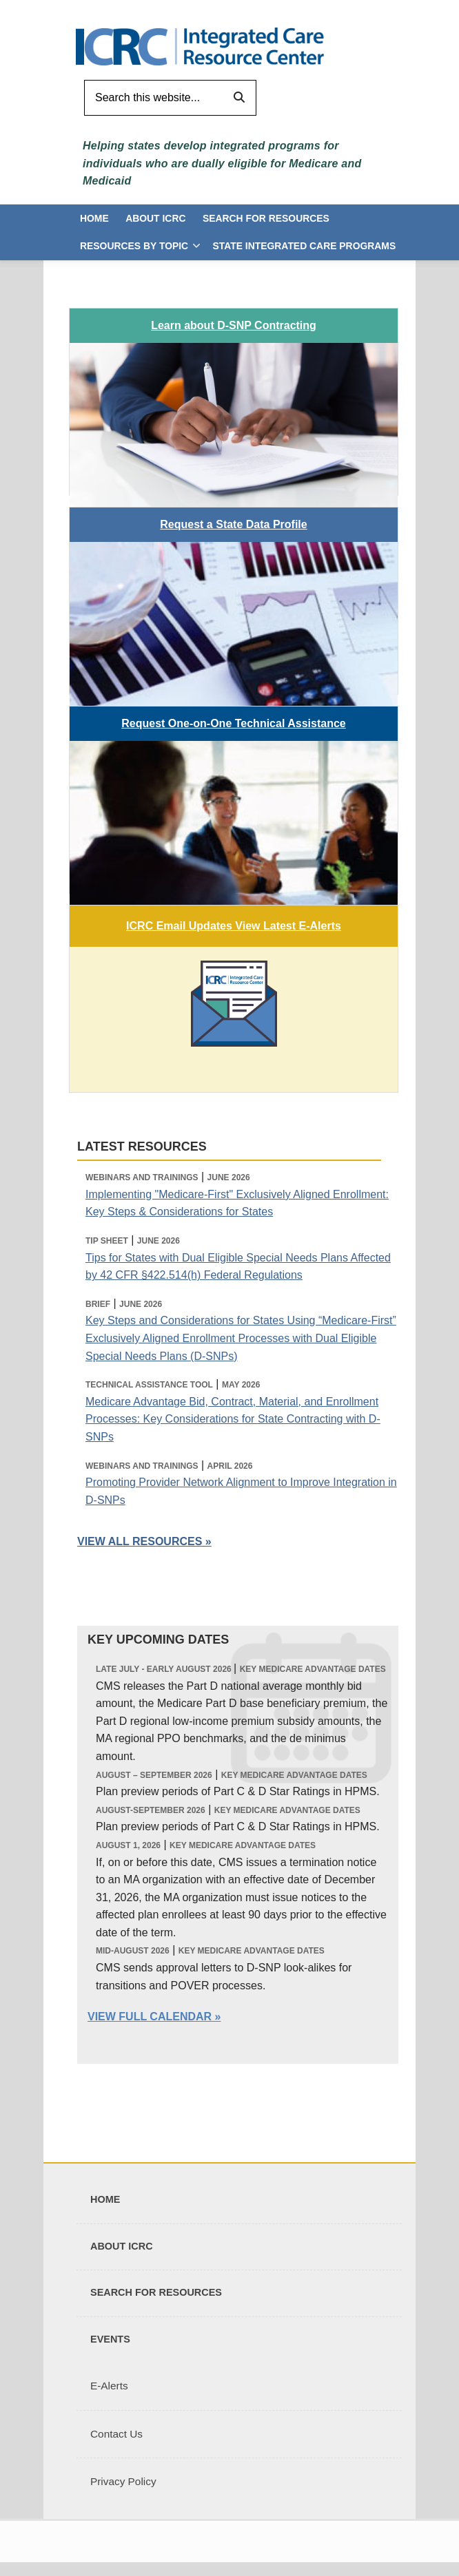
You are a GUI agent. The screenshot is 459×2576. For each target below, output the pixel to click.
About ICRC (155, 218)
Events (110, 2339)
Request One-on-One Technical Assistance (233, 723)
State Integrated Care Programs (304, 245)
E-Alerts (109, 2385)
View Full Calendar (150, 2016)
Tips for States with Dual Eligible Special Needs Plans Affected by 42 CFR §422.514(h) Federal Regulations (238, 1266)
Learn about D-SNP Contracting (233, 325)
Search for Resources (266, 218)
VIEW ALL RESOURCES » (144, 1541)
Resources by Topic (134, 245)
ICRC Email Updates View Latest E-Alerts (233, 926)
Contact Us (116, 2434)
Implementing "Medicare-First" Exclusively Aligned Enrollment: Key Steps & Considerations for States (237, 1203)
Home (94, 218)
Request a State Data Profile (233, 524)
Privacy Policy (123, 2481)
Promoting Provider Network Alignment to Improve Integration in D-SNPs (241, 1491)
